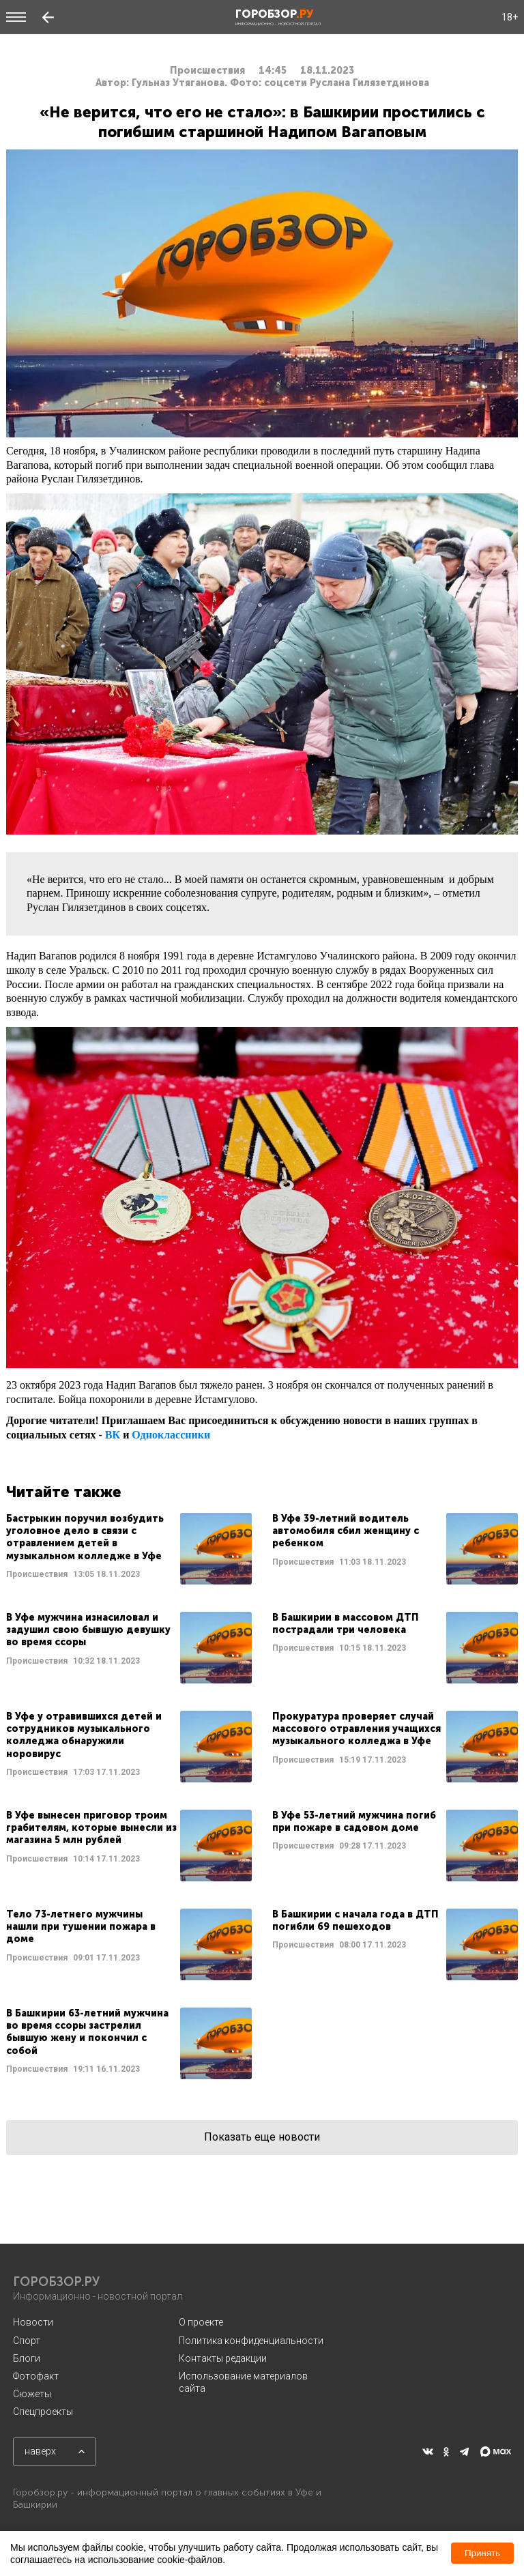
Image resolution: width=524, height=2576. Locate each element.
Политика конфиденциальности (251, 2340)
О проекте (201, 2322)
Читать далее (129, 1548)
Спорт (26, 2340)
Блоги (26, 2358)
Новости (33, 2322)
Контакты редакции (223, 2358)
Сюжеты (32, 2393)
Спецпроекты (43, 2411)
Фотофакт (36, 2376)
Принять (482, 2553)
